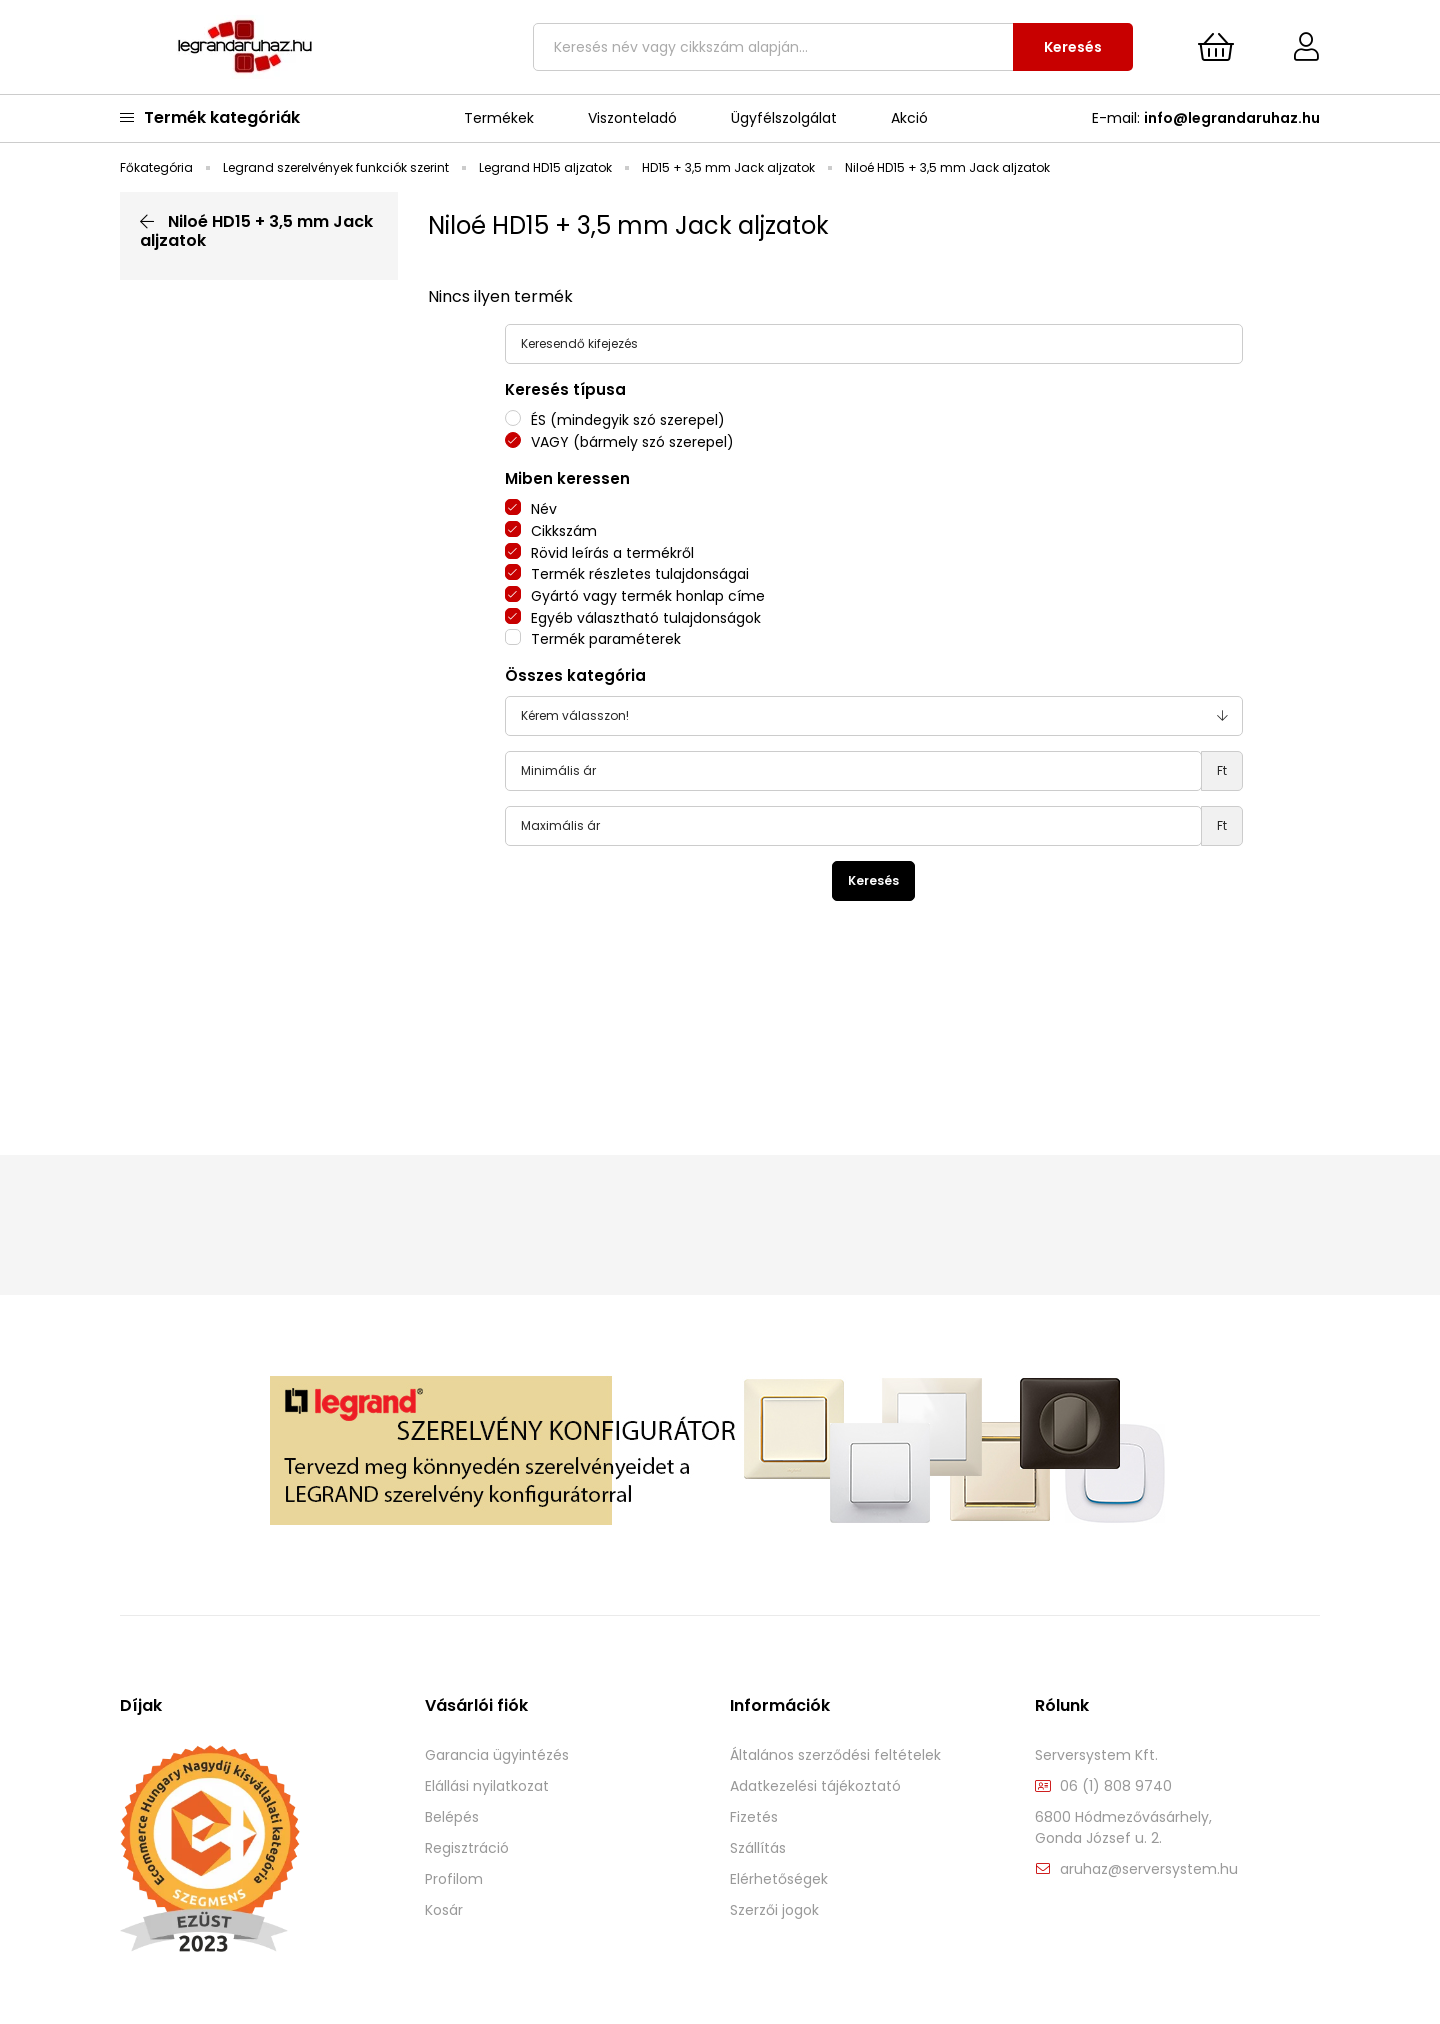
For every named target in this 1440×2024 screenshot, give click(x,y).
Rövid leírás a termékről (612, 553)
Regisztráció (467, 1848)
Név (544, 509)
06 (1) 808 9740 (1116, 1786)
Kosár (444, 1910)
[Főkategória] (158, 167)
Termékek (499, 118)
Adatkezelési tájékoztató (815, 1786)
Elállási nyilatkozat (487, 1786)
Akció (909, 118)
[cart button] (1216, 47)
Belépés (452, 1817)
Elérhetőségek (779, 1879)
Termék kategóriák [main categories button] (210, 117)
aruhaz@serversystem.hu (1149, 1869)
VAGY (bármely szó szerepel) (632, 442)
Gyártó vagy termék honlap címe (648, 596)
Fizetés (754, 1817)
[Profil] (1292, 47)
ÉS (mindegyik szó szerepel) (628, 420)
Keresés (1073, 47)
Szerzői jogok (774, 1910)
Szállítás (758, 1848)
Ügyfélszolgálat (784, 118)
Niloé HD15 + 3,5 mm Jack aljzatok (256, 231)
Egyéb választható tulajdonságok (646, 618)
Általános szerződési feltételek (835, 1755)
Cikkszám (564, 531)
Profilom (454, 1879)
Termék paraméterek (606, 639)
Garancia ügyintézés (497, 1755)
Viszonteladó (632, 118)
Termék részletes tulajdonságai (640, 574)
